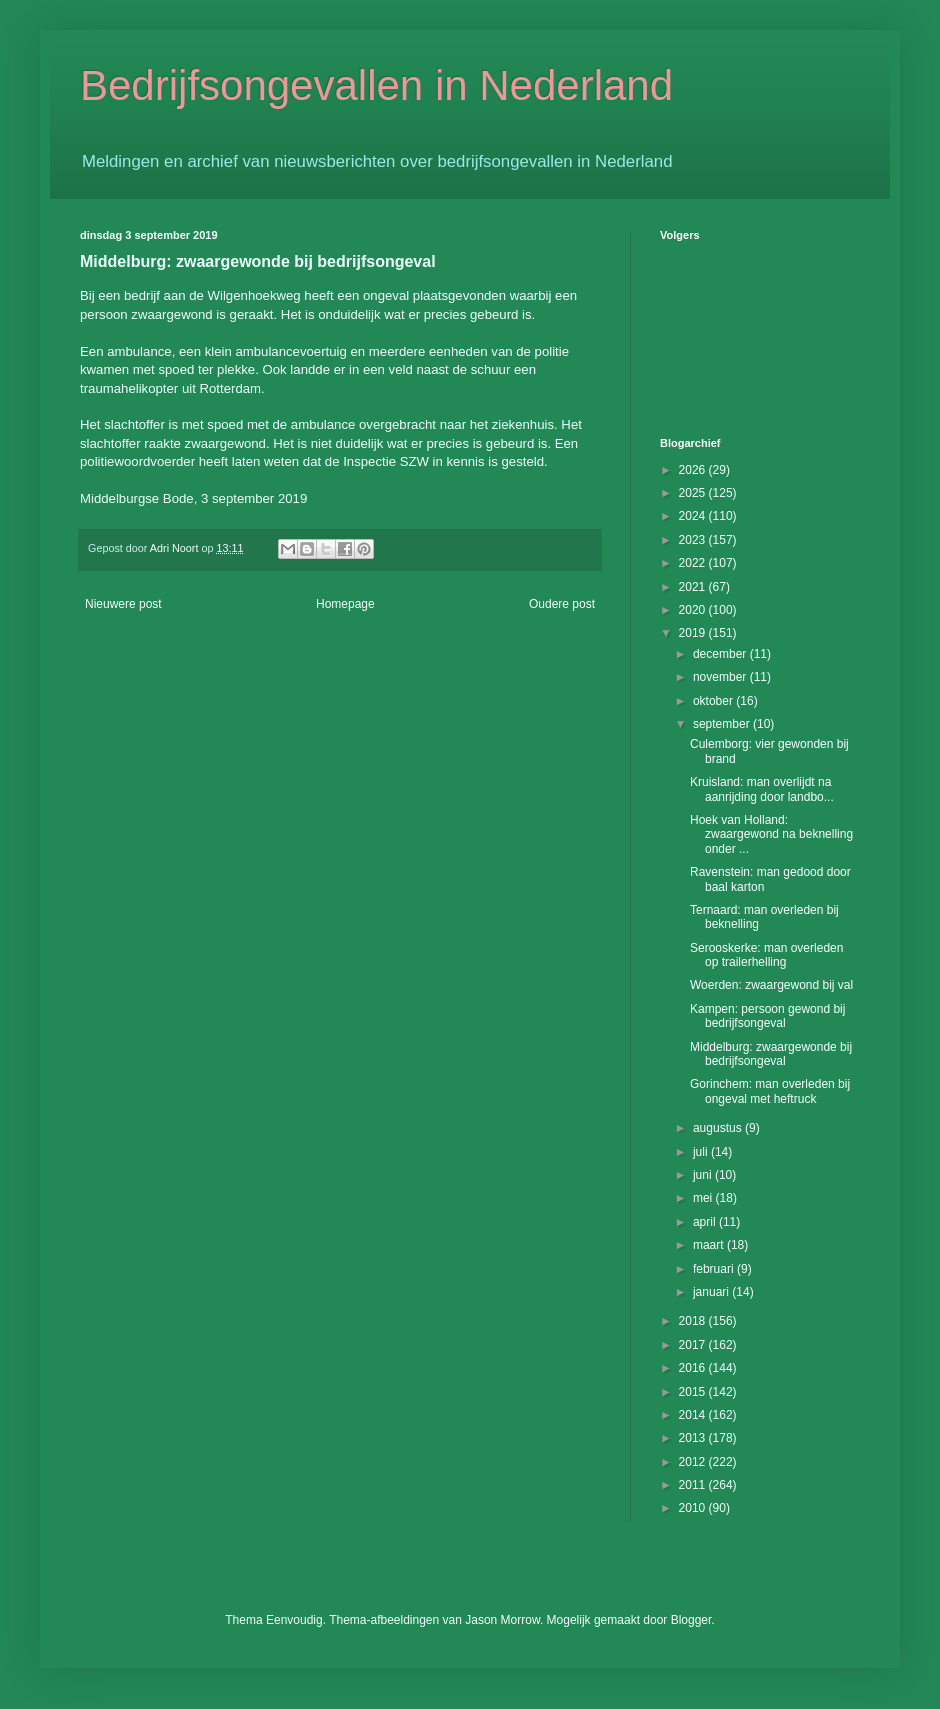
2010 (694, 1508)
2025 (694, 493)
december (721, 654)
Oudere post (562, 604)
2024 (694, 516)
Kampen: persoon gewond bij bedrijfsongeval (767, 1016)
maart (710, 1245)
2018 (694, 1321)
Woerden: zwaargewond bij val (771, 985)
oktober (714, 701)
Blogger (691, 1620)
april (706, 1222)
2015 (694, 1392)
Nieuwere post (123, 604)
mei (704, 1198)
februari (715, 1269)
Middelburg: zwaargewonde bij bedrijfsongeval (771, 1054)
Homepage (345, 604)
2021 (694, 587)
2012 (694, 1462)
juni (704, 1175)
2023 (694, 540)
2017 (694, 1345)
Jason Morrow (502, 1620)
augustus (719, 1128)
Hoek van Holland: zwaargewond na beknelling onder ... (771, 834)
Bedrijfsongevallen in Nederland (376, 85)
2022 (694, 563)
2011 (694, 1485)
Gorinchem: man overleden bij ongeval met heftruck (770, 1091)
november (721, 677)
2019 (694, 633)
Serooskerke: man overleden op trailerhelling (766, 955)
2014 (694, 1415)
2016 (694, 1368)
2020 (694, 610)
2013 (694, 1438)
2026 (694, 470)
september (723, 724)
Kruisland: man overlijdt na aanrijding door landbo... (762, 789)
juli (702, 1152)
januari (712, 1292)
